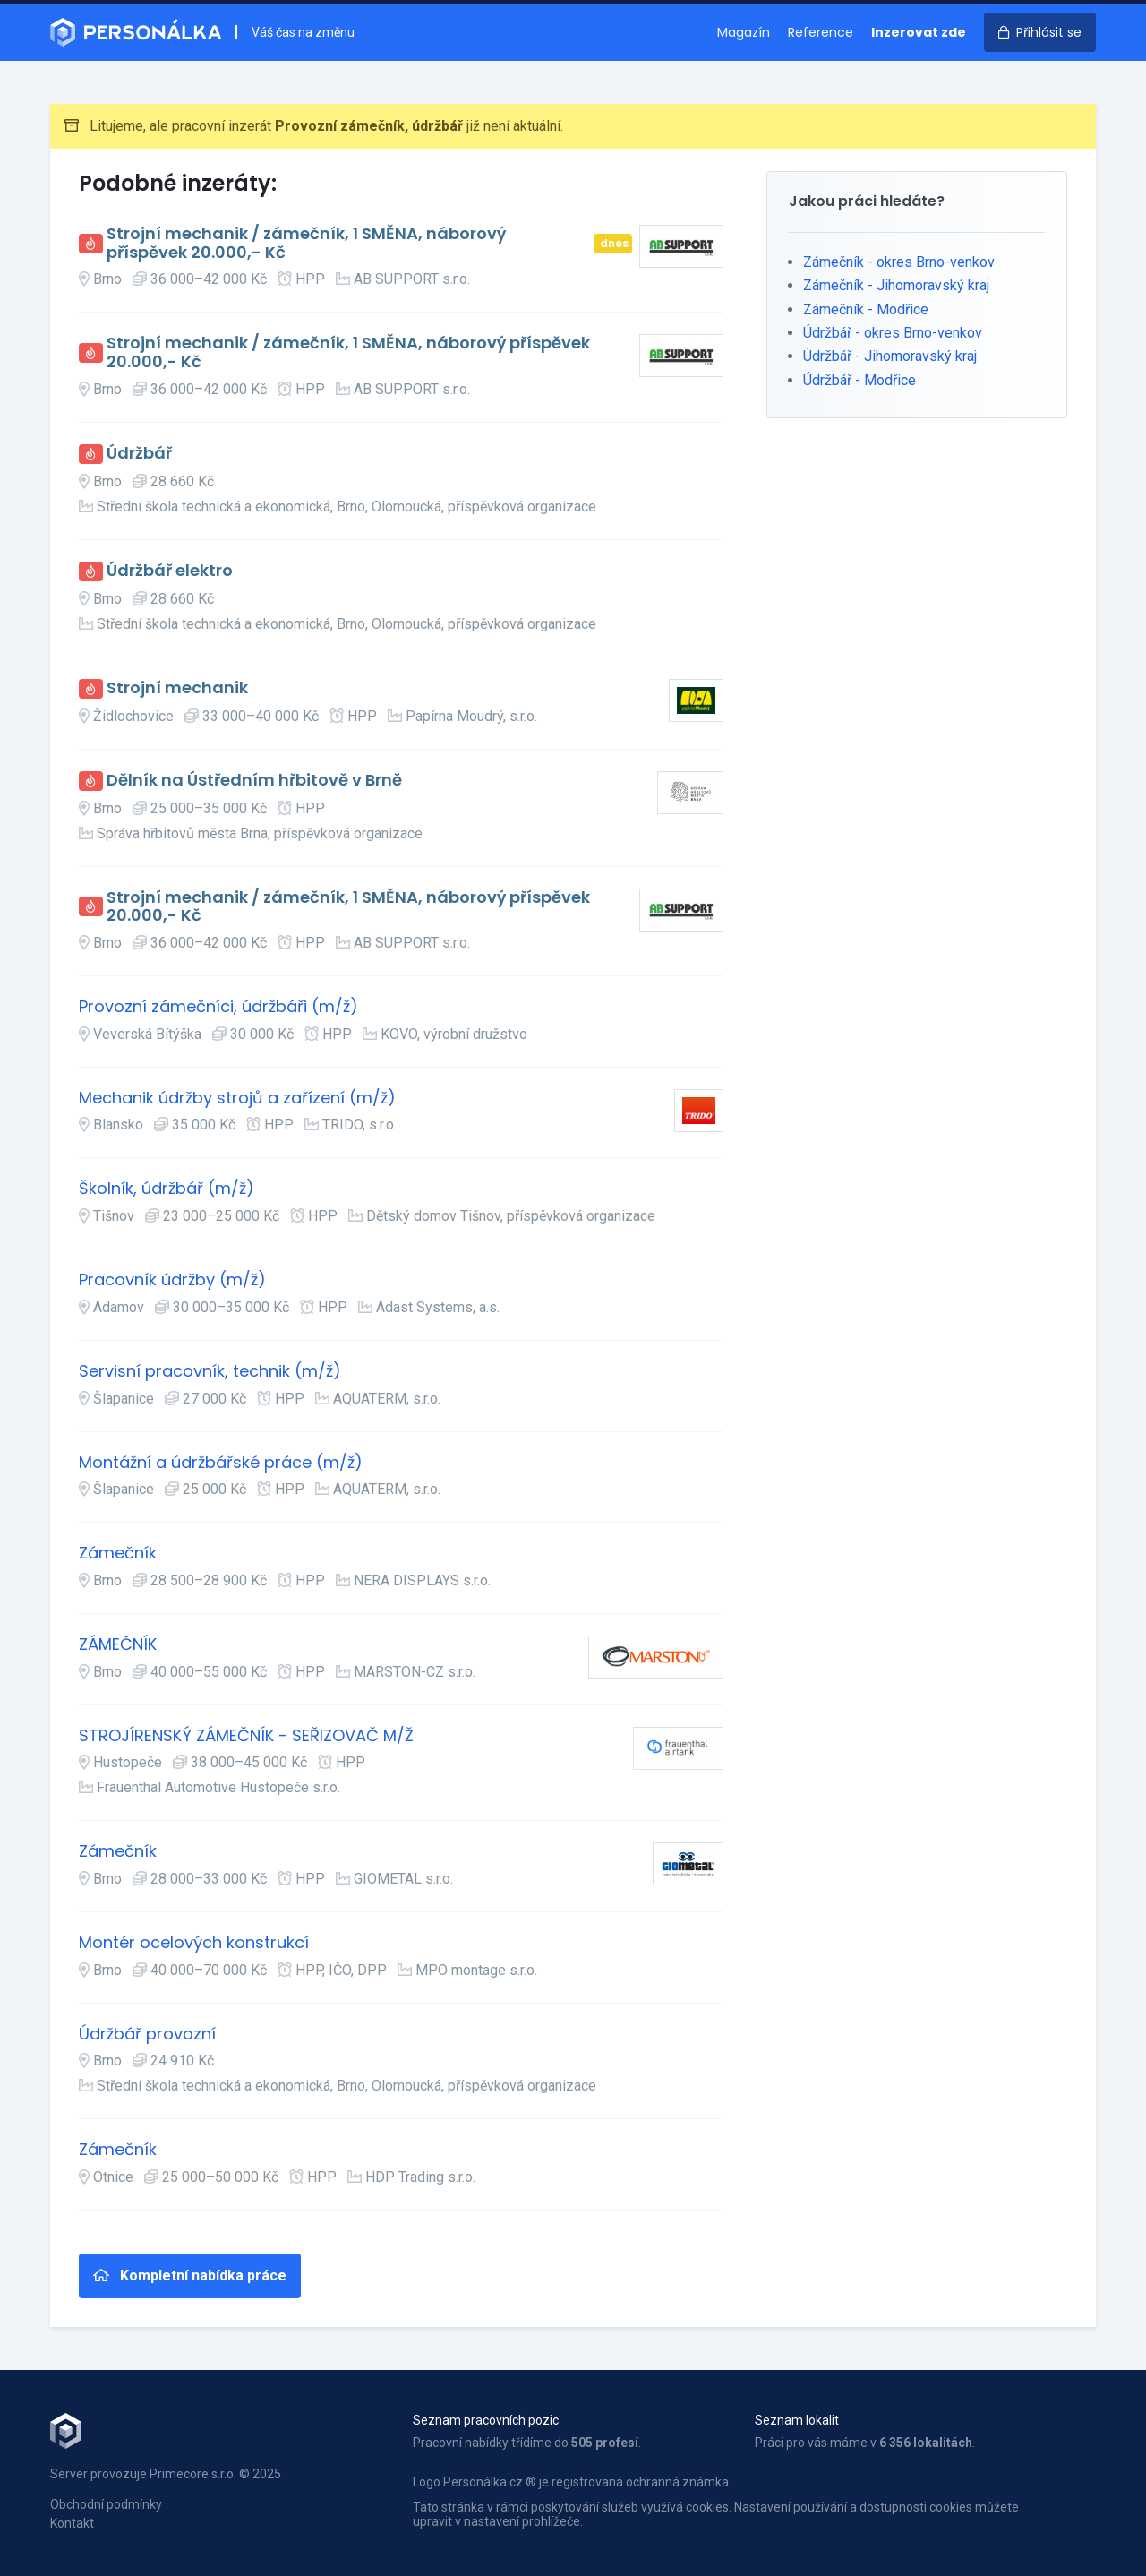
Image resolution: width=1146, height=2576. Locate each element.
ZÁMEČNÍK (118, 1645)
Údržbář (139, 453)
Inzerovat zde (918, 32)
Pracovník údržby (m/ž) (172, 1280)
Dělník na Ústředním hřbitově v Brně (254, 780)
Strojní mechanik (177, 688)
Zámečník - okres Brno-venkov (899, 261)
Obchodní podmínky (106, 2504)
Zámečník (118, 1553)
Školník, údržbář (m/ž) (166, 1189)
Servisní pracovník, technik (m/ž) (210, 1371)
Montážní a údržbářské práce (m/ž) (221, 1463)
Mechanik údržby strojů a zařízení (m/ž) (237, 1098)
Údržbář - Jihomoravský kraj (890, 356)
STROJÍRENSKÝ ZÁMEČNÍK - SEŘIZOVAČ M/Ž (246, 1736)
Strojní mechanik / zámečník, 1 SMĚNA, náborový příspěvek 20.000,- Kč (306, 243)
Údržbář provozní (147, 2034)
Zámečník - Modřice (865, 309)
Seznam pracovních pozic (486, 2420)
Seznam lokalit (797, 2420)
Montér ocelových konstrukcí (194, 1943)
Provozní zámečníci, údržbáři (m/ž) (218, 1007)
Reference (820, 32)
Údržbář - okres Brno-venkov (892, 332)
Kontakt (72, 2523)
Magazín (743, 32)
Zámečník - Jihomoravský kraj (896, 285)
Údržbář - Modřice (859, 380)
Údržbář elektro (170, 571)
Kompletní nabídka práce (189, 2275)
